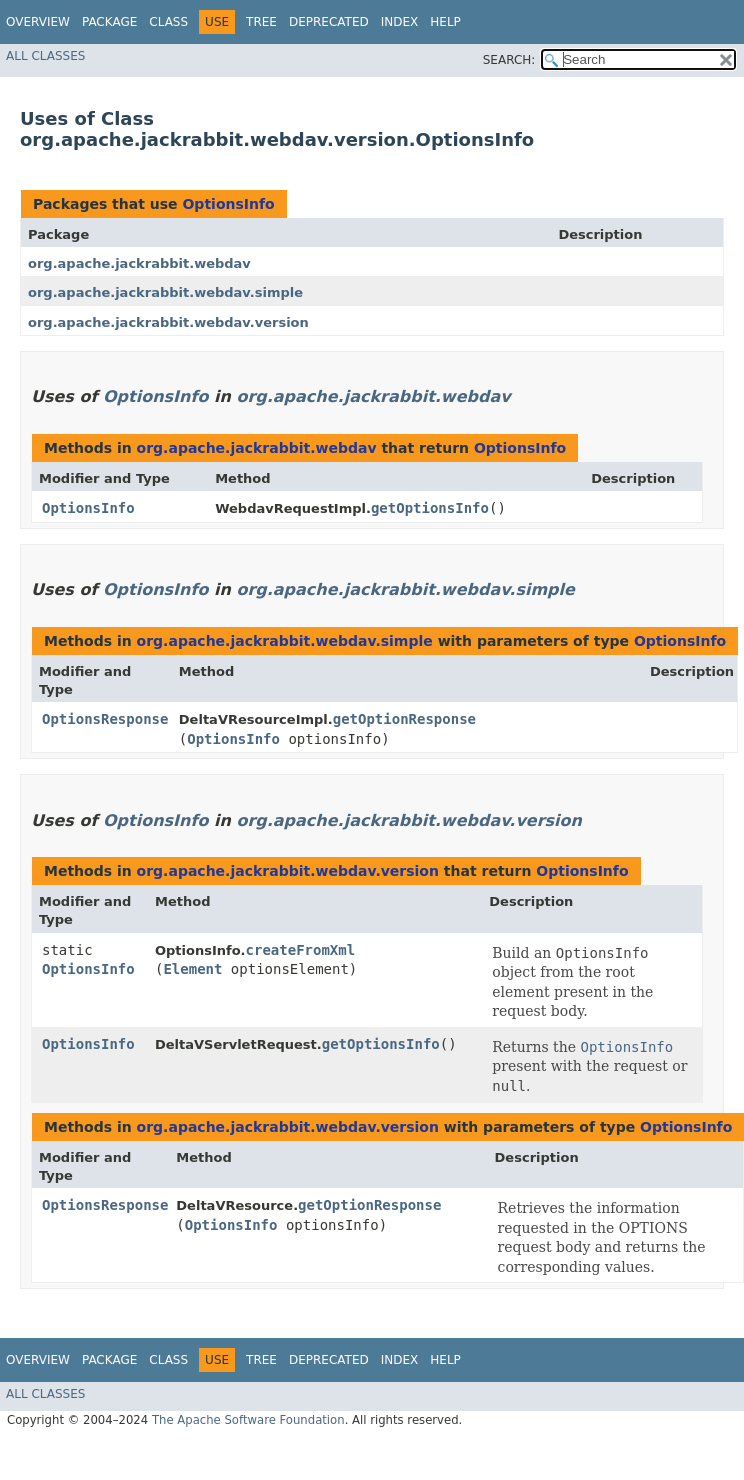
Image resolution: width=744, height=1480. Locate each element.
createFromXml (301, 950)
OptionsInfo (228, 204)
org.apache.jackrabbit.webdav (139, 263)
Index (400, 22)
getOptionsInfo (430, 508)
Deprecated (329, 22)
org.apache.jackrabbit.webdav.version (168, 322)
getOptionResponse (404, 719)
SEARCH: (509, 60)
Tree (261, 22)
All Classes (45, 56)
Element (192, 969)
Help (445, 22)
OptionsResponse (105, 719)
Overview (38, 22)
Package (109, 22)
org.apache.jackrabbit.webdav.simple (165, 292)
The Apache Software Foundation (248, 1420)
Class (168, 22)
